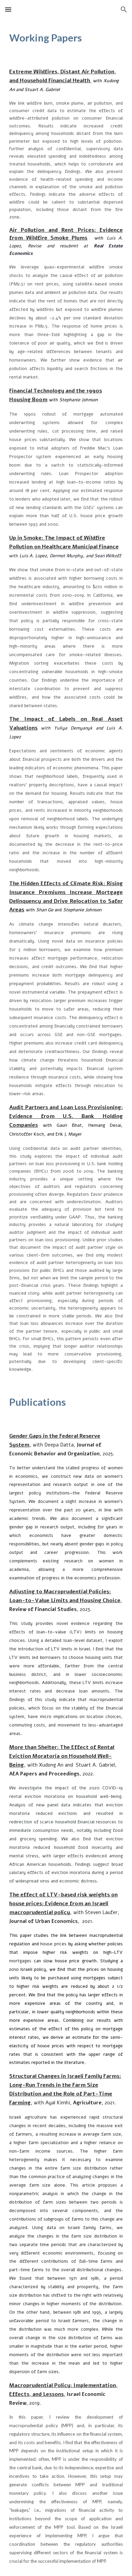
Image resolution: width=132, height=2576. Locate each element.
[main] (66, 37)
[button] (8, 9)
